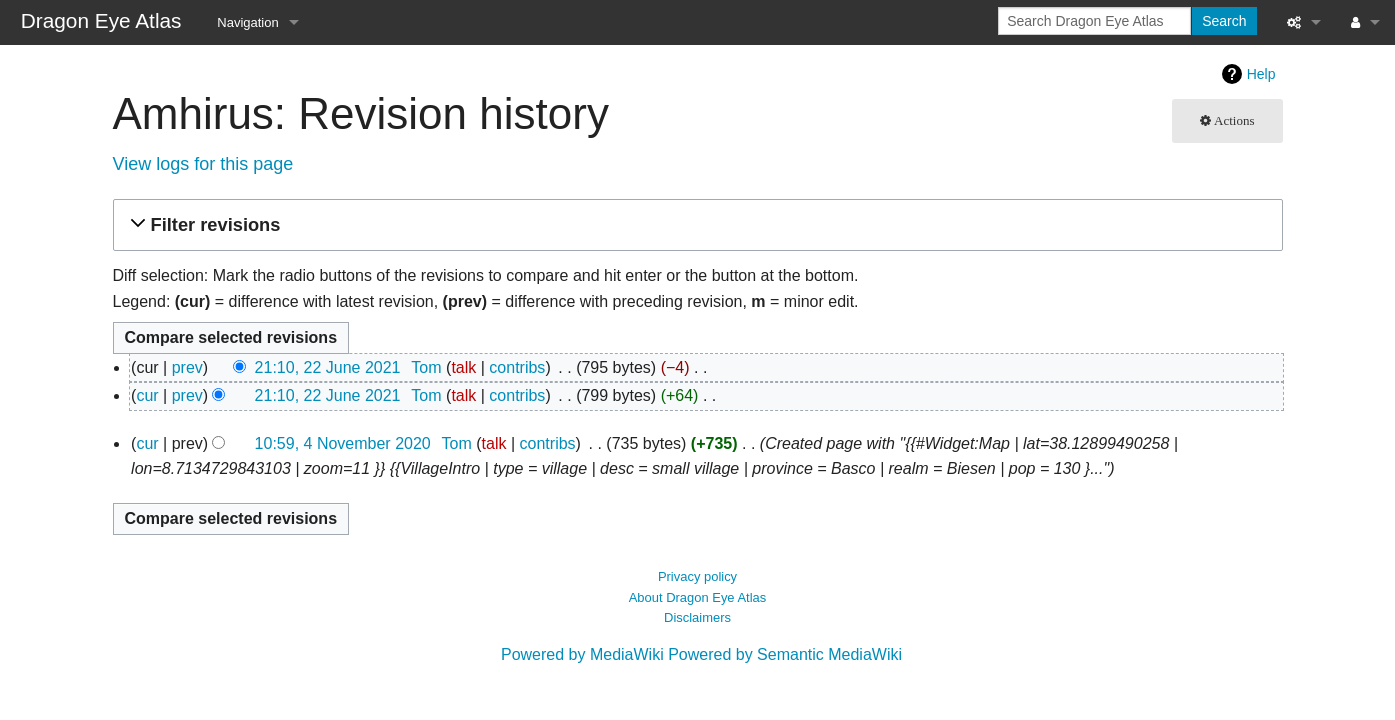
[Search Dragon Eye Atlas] (1094, 21)
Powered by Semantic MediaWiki (785, 654)
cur (147, 395)
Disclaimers (697, 617)
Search (1224, 21)
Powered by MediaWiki (582, 654)
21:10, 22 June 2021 (328, 367)
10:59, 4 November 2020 (343, 443)
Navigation (247, 22)
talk (463, 367)
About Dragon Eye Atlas (698, 597)
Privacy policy (697, 576)
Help (1261, 74)
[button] (695, 225)
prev (187, 367)
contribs (517, 367)
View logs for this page (203, 164)
